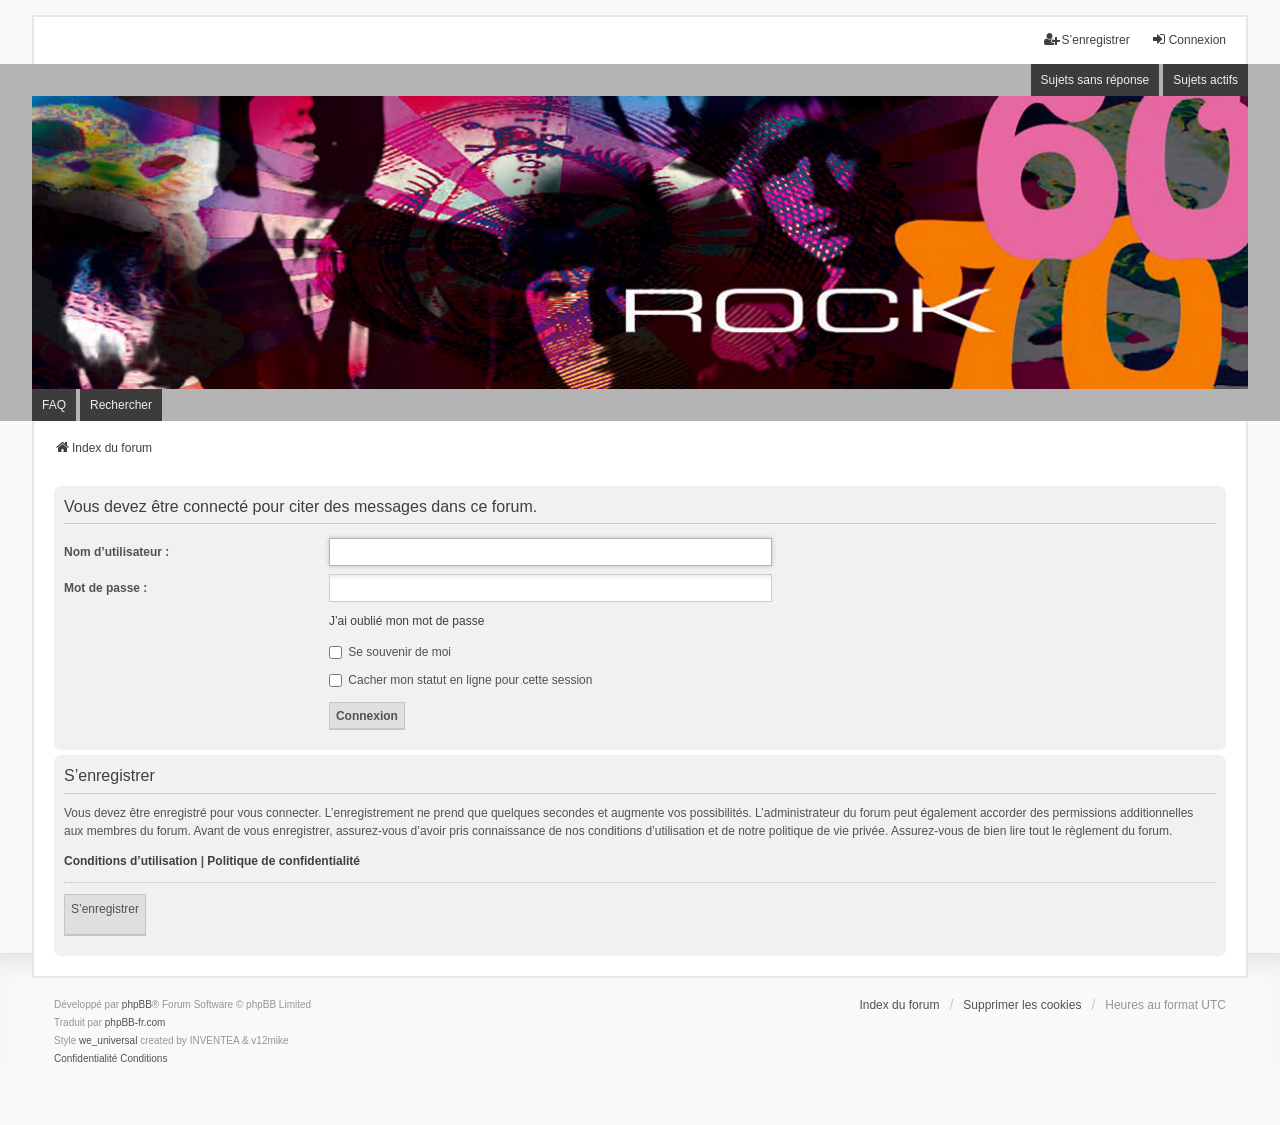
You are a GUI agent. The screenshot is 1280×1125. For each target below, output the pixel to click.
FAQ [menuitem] (54, 405)
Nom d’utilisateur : (116, 552)
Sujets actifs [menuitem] (1205, 80)
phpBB (137, 1004)
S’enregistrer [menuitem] (1087, 39)
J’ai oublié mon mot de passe (406, 621)
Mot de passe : (105, 588)
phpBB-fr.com (135, 1022)
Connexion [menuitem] (1188, 39)
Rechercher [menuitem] (121, 405)
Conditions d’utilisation (130, 861)
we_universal (108, 1040)
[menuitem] (85, 1059)
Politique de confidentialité (283, 861)
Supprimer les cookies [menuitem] (1022, 1005)
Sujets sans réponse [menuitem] (1095, 80)
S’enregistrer (105, 909)
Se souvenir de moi (390, 652)
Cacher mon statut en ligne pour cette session (460, 680)
